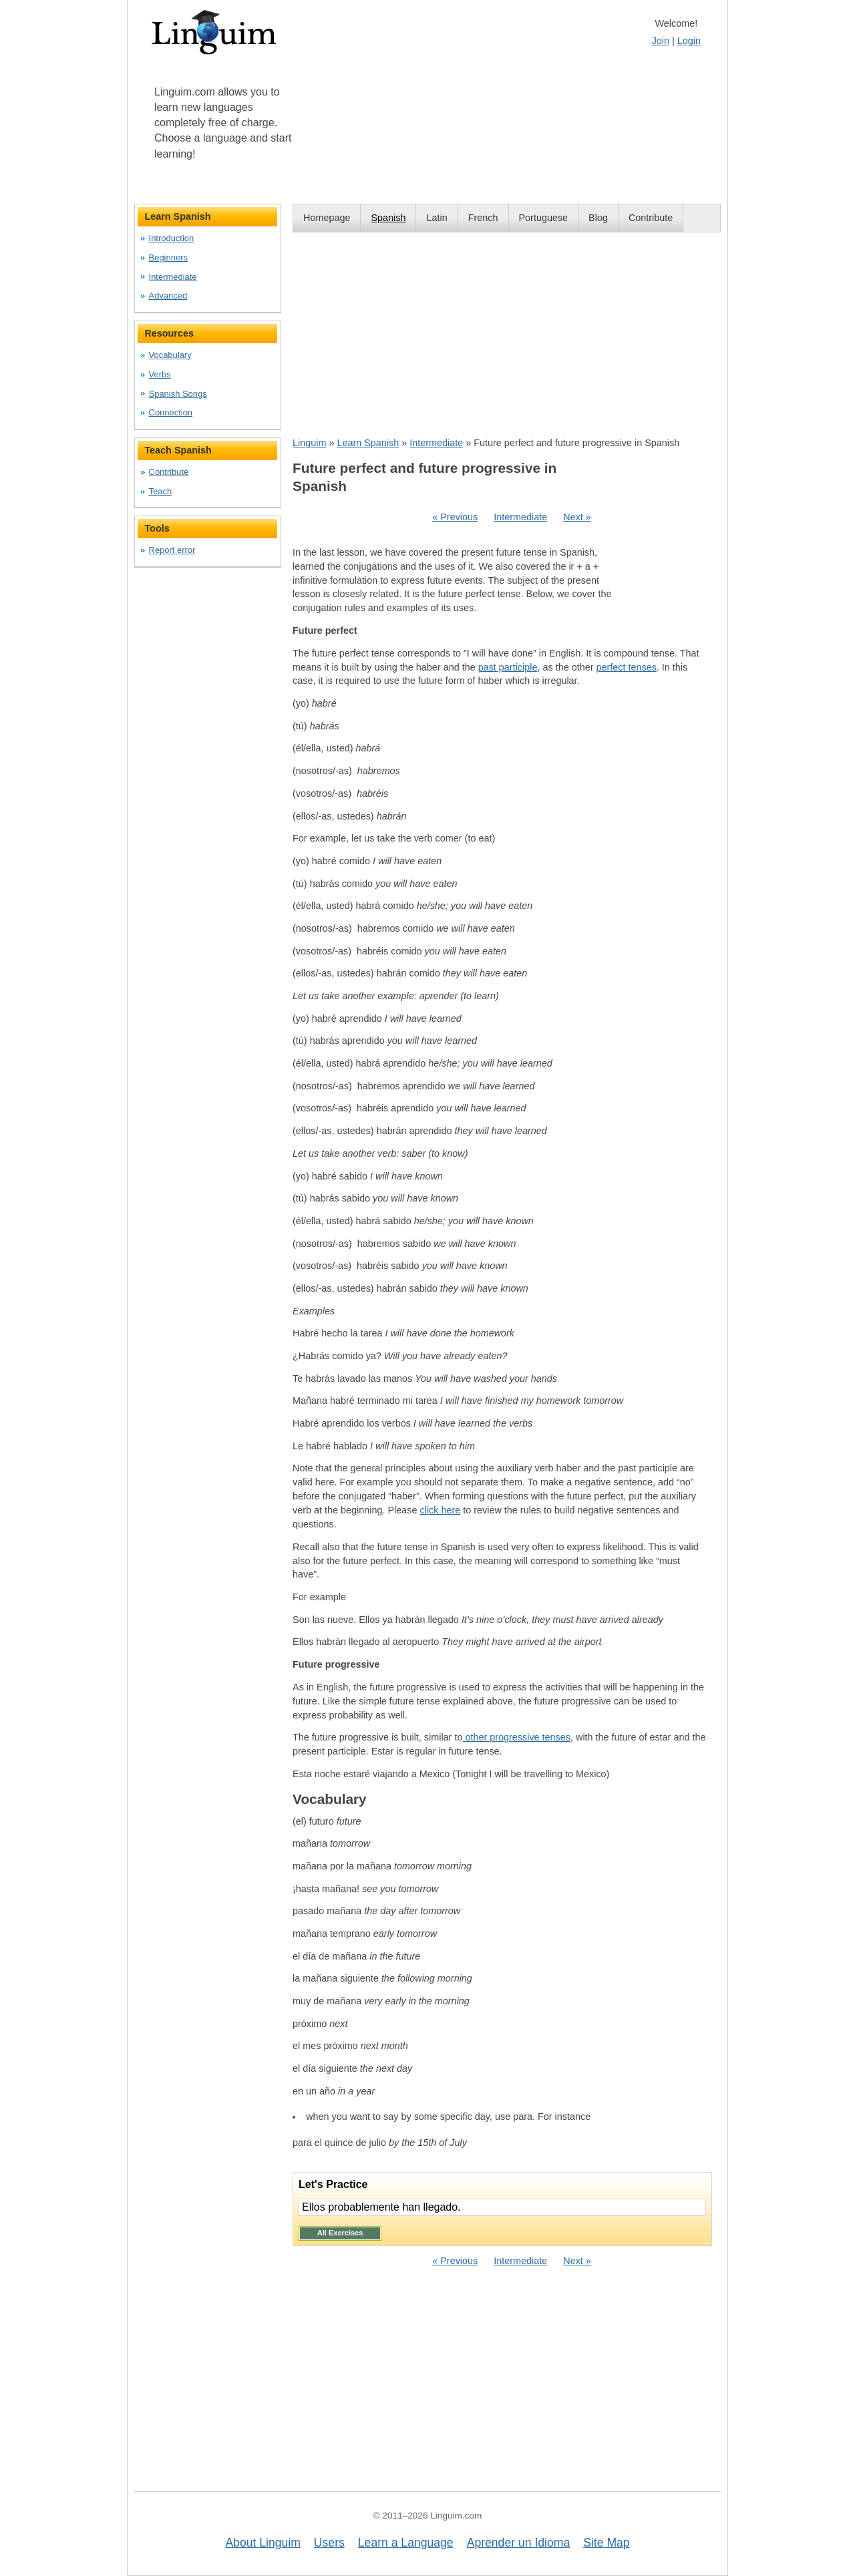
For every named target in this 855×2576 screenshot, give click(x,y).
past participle (508, 667)
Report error (172, 550)
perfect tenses (626, 667)
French (483, 217)
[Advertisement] (507, 333)
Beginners (168, 257)
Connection (171, 412)
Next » (577, 517)
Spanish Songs (178, 394)
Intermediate (436, 442)
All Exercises (340, 2233)
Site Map (606, 2542)
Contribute (651, 217)
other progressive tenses (516, 1737)
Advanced (168, 296)
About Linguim (262, 2542)
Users (329, 2542)
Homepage (326, 217)
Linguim (309, 442)
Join (660, 40)
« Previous (455, 517)
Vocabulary (170, 355)
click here (439, 1510)
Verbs (160, 374)
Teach (160, 491)
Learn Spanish (368, 442)
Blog (598, 217)
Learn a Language (406, 2542)
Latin (436, 217)
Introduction (171, 238)
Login (689, 40)
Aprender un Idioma (518, 2542)
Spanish (388, 217)
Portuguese (543, 217)
